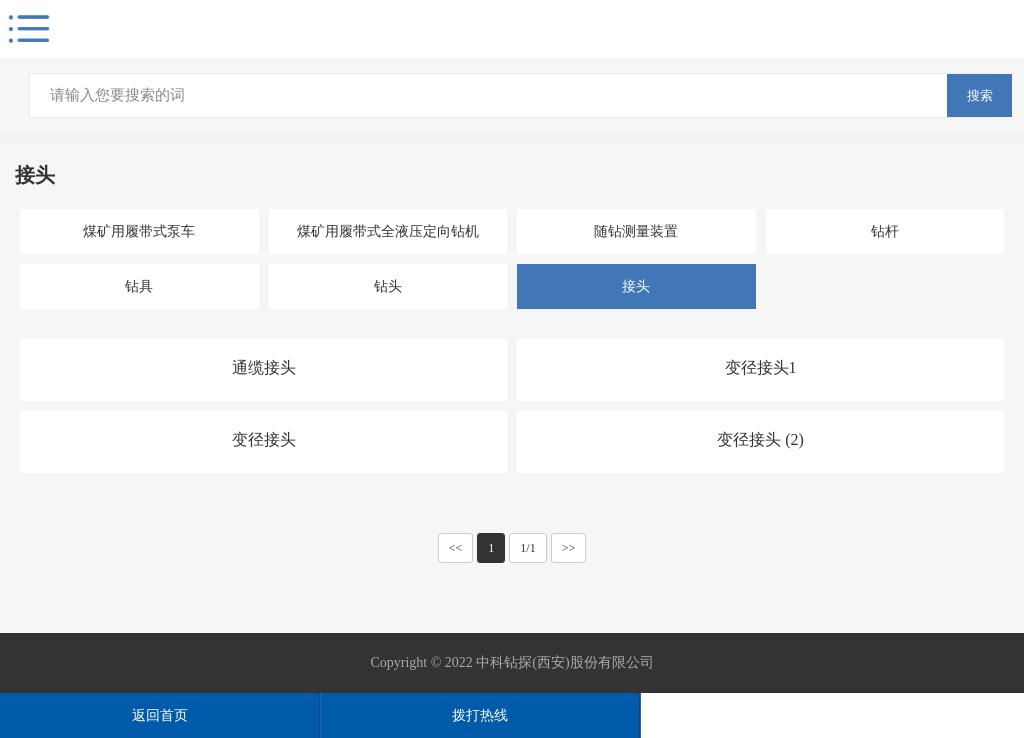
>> (569, 548)
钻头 (388, 286)
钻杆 (885, 231)
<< (456, 548)
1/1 (527, 548)
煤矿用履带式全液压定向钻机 (388, 231)
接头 (636, 286)
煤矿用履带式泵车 (139, 231)
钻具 (139, 286)
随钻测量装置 (636, 231)
